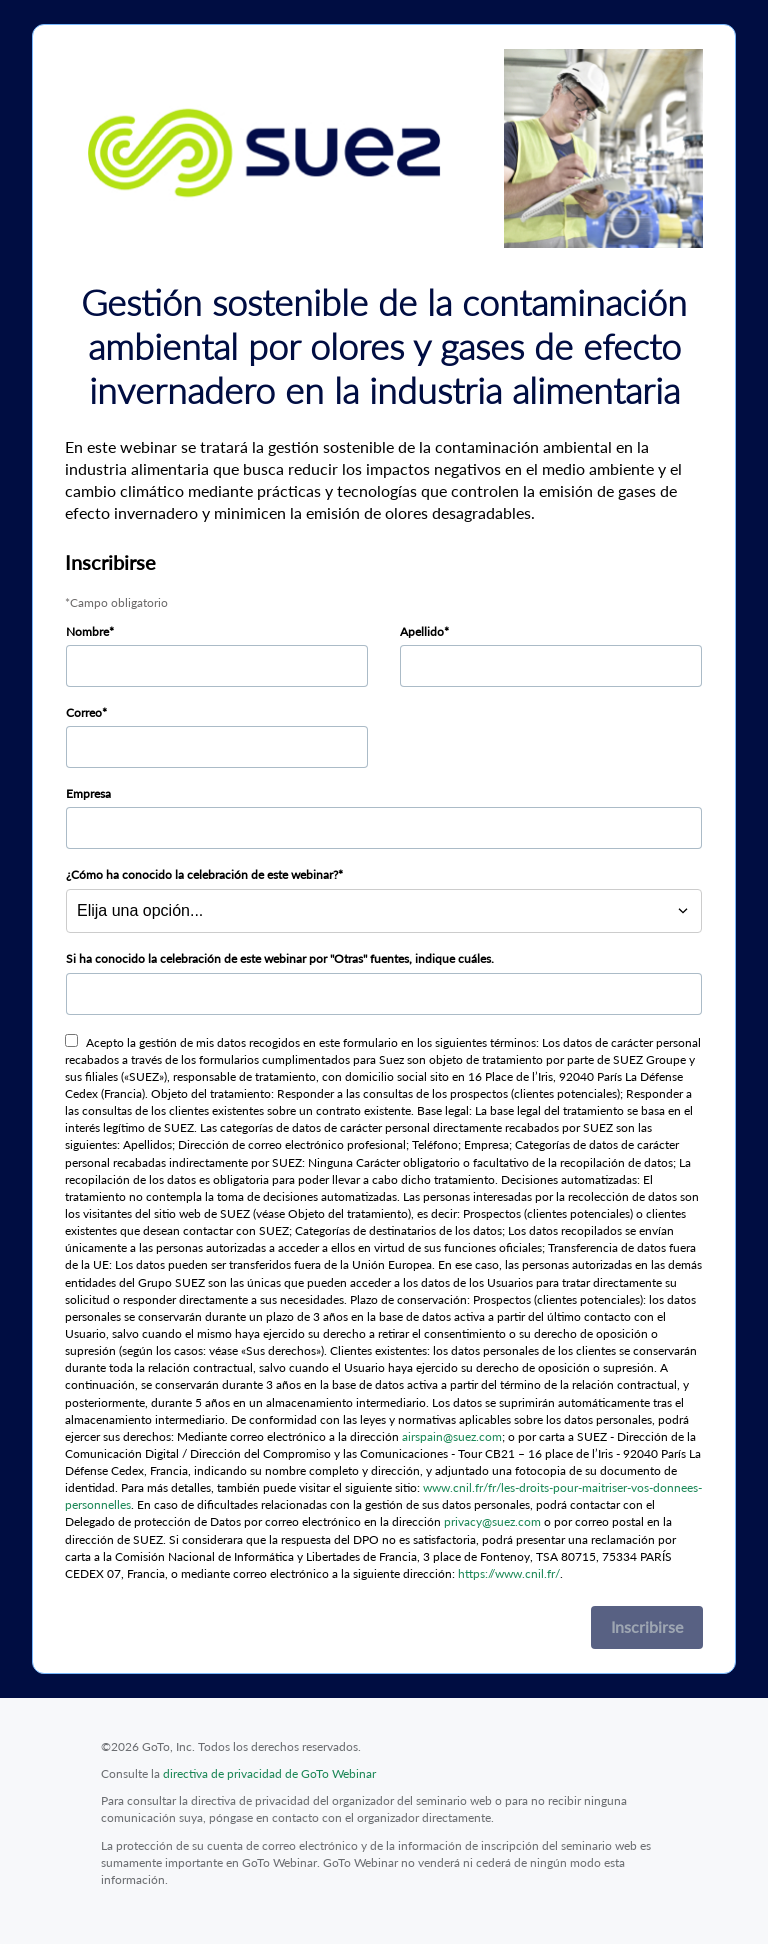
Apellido (422, 631)
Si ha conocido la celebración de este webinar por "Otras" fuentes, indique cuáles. (280, 958)
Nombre (87, 631)
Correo (84, 712)
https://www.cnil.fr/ (509, 1573)
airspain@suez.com (452, 1436)
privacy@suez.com (492, 1521)
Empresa (88, 793)
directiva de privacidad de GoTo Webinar (269, 1773)
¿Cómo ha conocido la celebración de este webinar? (202, 874)
